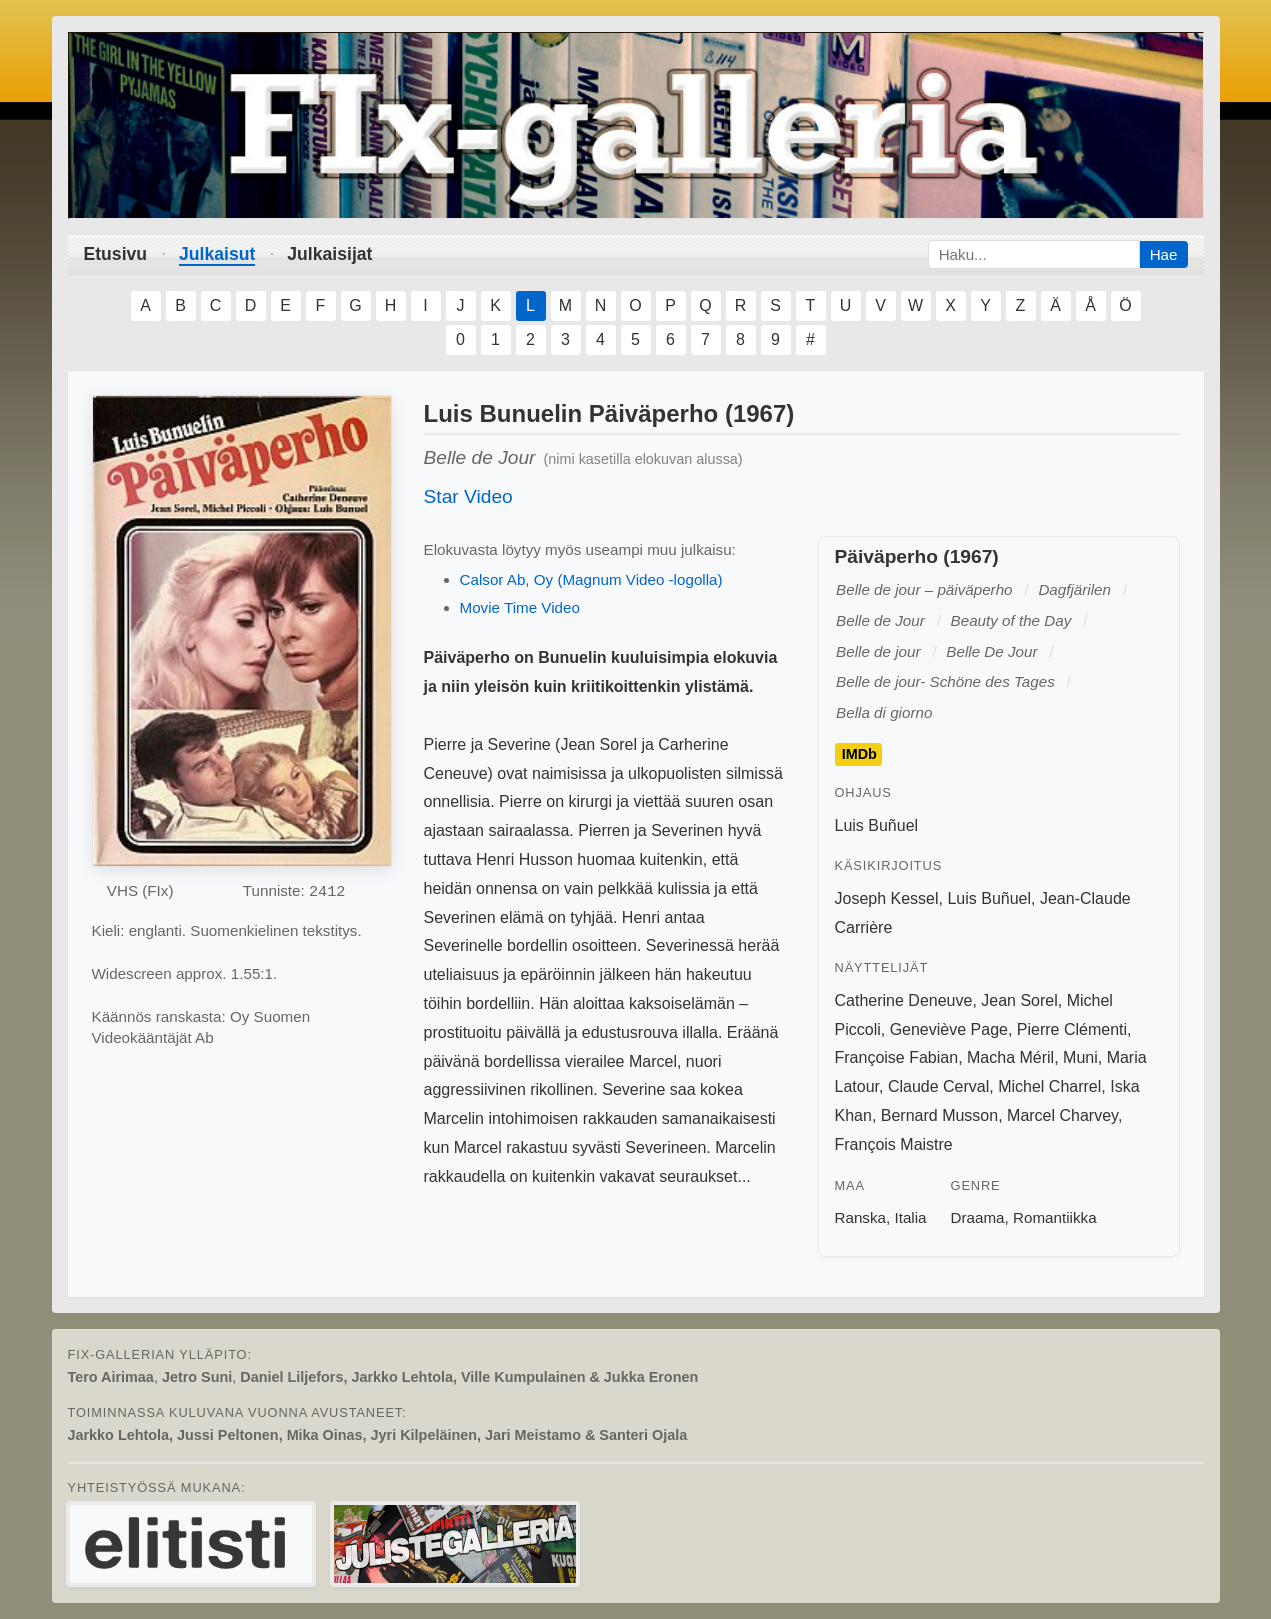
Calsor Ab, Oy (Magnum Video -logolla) (591, 579)
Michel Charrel (1049, 1086)
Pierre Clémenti (1072, 1029)
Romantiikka (1055, 1217)
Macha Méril (1010, 1057)
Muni (1080, 1057)
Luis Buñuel (877, 825)
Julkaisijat (329, 254)
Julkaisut (217, 254)
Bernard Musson (939, 1115)
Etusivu (116, 254)
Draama (978, 1217)
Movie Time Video (520, 607)
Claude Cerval (938, 1086)
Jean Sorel (1019, 1000)
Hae (1164, 254)
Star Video (468, 496)
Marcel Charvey (1062, 1115)
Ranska (861, 1217)
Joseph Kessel (887, 898)
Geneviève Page (949, 1029)
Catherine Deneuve (904, 1000)
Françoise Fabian (897, 1057)
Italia (910, 1217)
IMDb (859, 755)
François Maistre (894, 1144)
